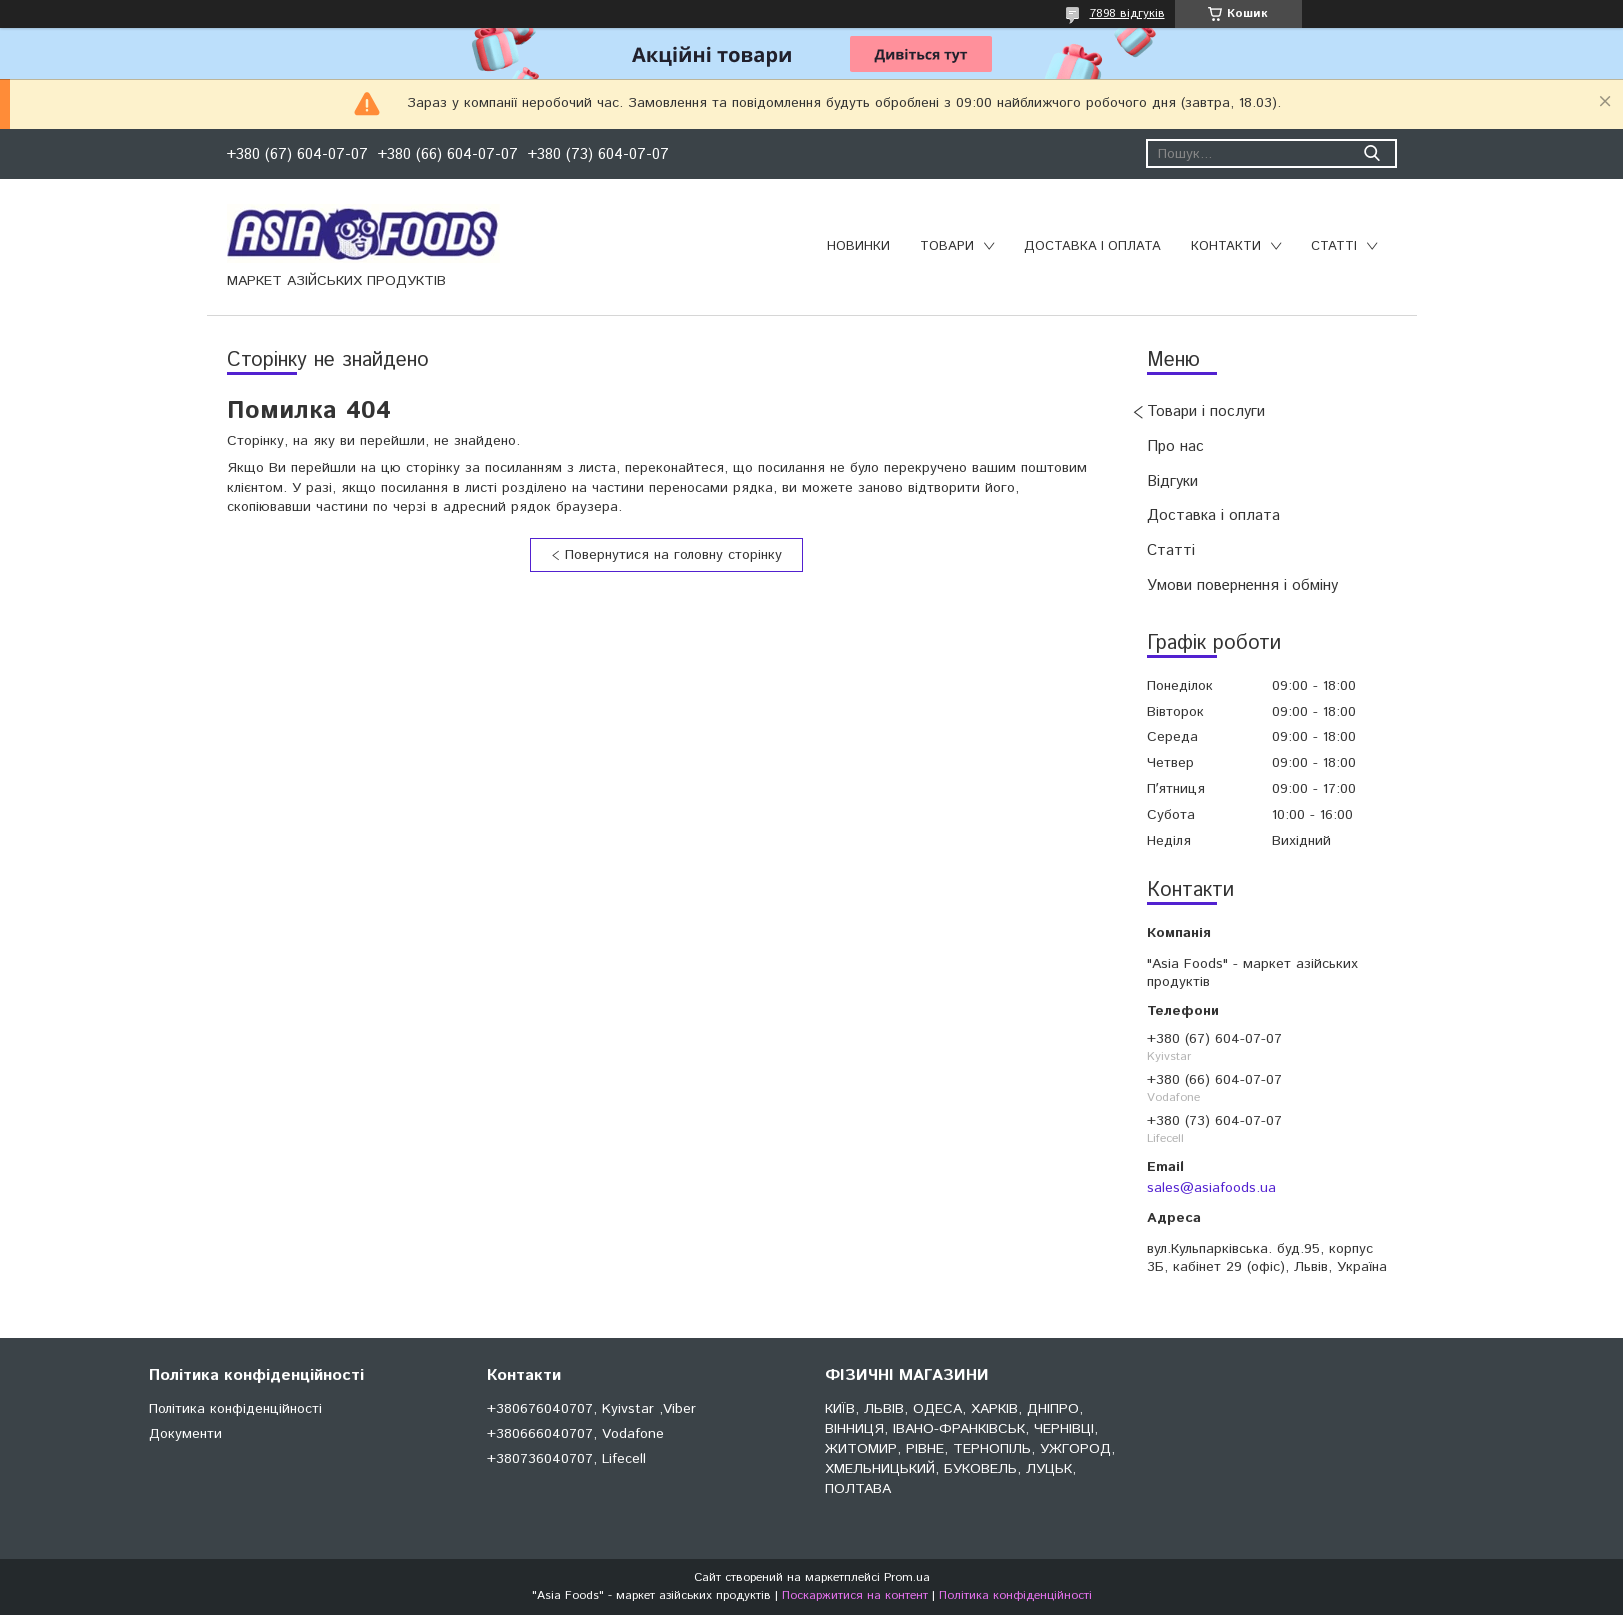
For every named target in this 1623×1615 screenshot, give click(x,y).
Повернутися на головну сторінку (673, 555)
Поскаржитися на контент (855, 1595)
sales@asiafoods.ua (1211, 1188)
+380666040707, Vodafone (575, 1434)
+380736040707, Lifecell (566, 1459)
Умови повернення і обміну (1242, 585)
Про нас (1175, 446)
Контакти (1226, 246)
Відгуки (1172, 481)
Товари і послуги (1206, 411)
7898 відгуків (1127, 13)
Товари (947, 246)
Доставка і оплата (1092, 246)
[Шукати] (1372, 153)
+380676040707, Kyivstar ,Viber (591, 1409)
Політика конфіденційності (235, 1409)
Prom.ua (907, 1577)
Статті (1334, 246)
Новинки (858, 246)
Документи (185, 1434)
